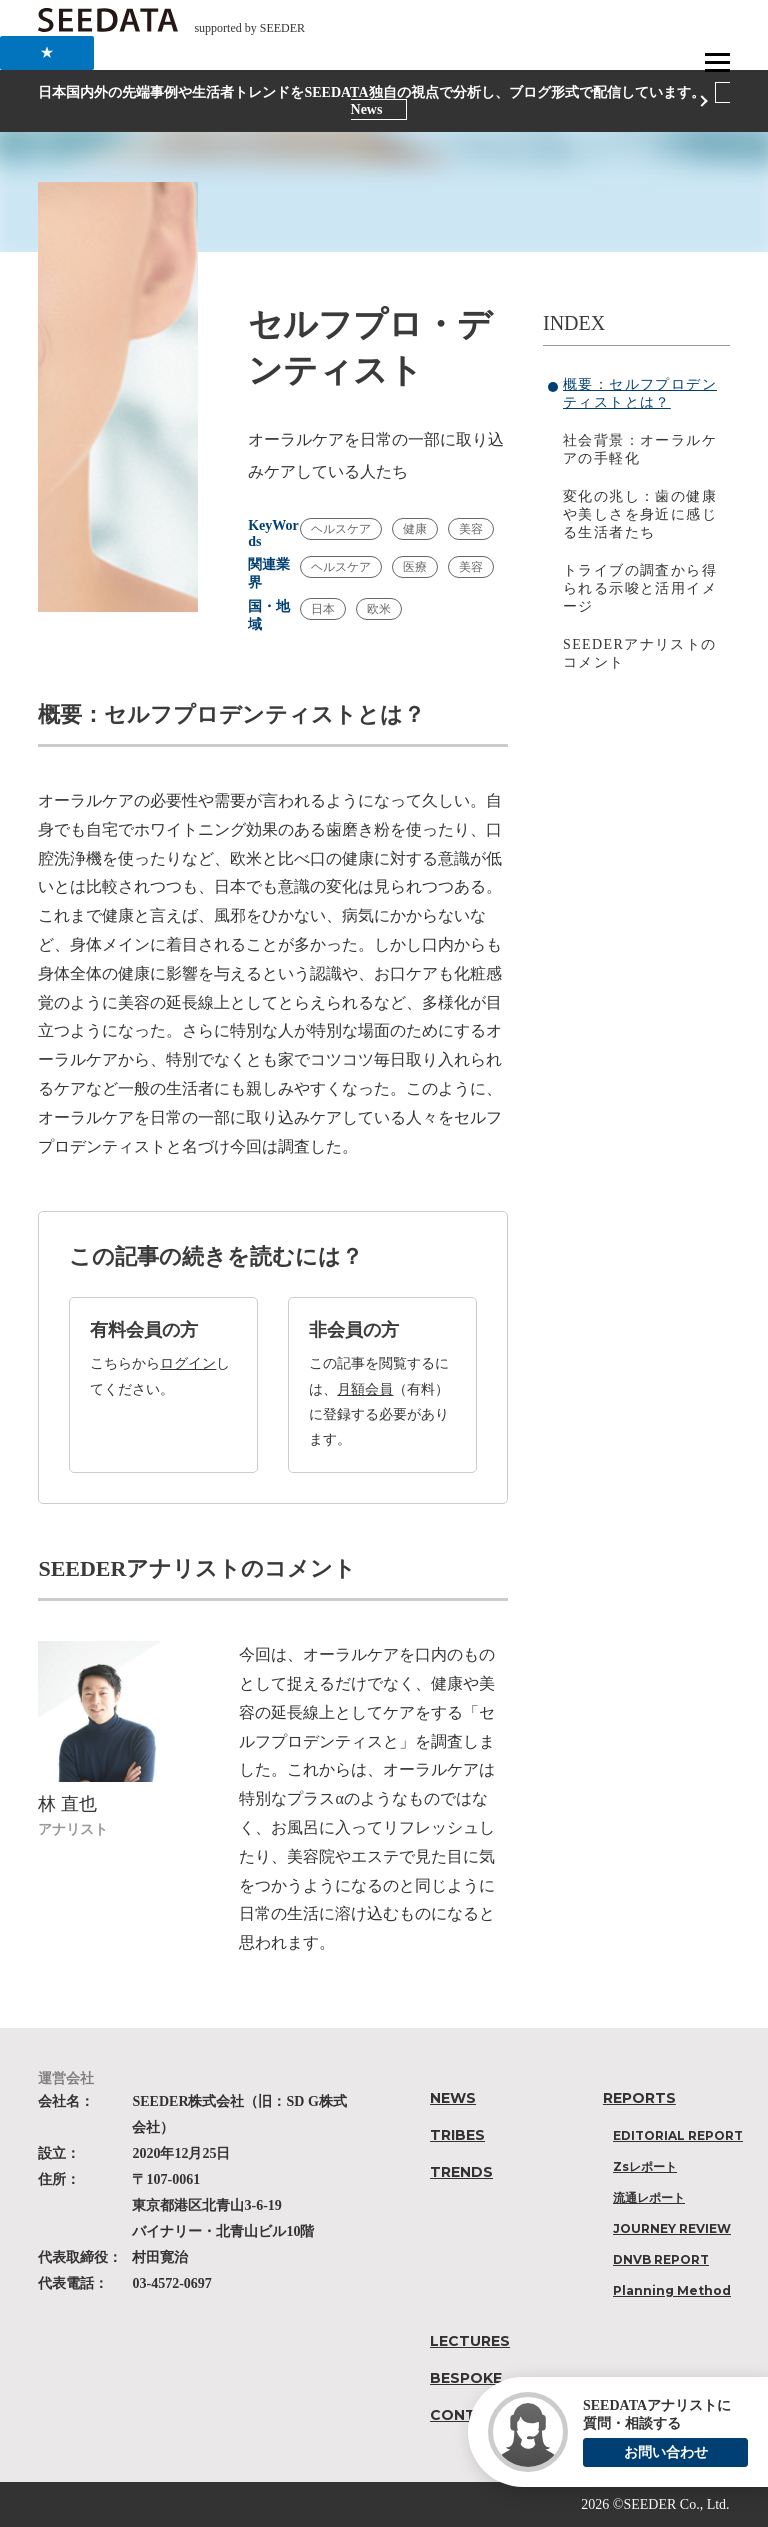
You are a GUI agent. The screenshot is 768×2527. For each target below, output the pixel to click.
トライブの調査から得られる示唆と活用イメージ (640, 588)
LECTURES (470, 2341)
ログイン (188, 1363)
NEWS (453, 2098)
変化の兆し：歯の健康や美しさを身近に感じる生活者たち (640, 514)
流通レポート (649, 2197)
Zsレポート (645, 2166)
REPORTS (639, 2098)
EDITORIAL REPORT (678, 2135)
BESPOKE (466, 2378)
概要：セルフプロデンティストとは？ (640, 393)
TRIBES (457, 2135)
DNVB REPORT (661, 2259)
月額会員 (365, 1389)
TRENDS (461, 2172)
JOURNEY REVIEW (672, 2228)
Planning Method (672, 2290)
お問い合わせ (666, 2452)
